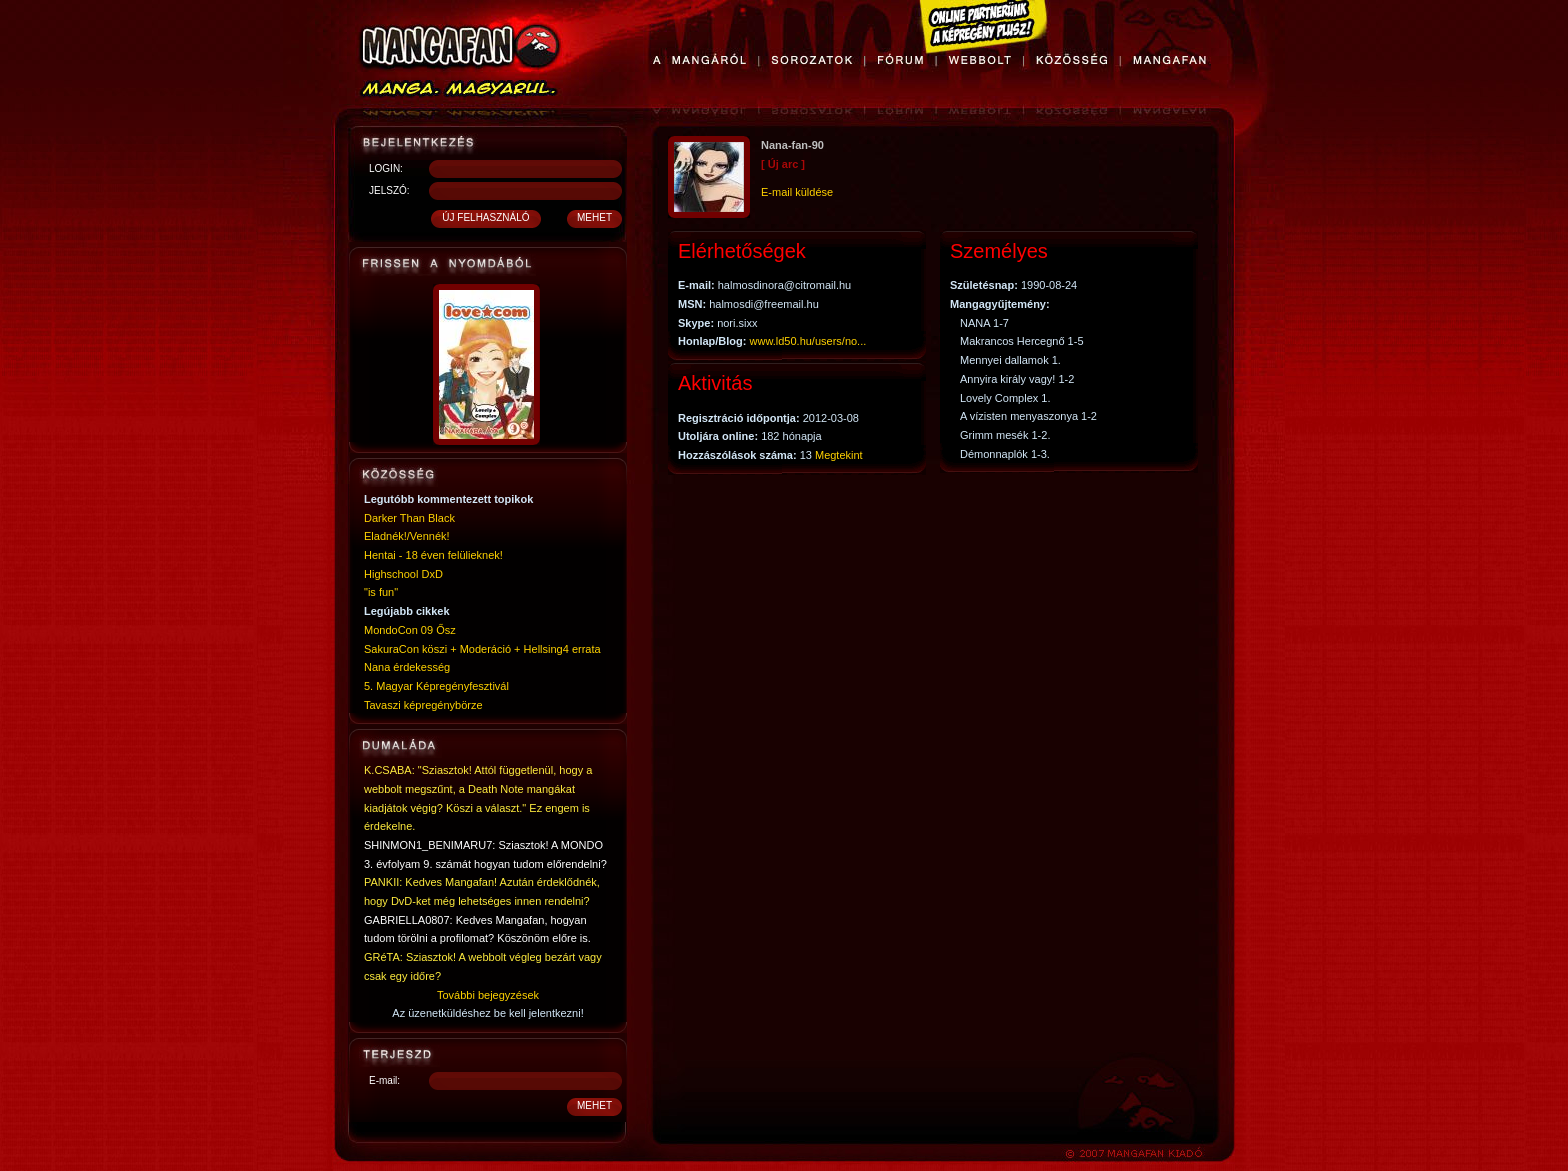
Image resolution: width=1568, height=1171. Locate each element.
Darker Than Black (409, 518)
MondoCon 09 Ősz (410, 630)
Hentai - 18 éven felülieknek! (433, 555)
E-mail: (384, 1080)
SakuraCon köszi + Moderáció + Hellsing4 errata (482, 649)
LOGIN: (386, 168)
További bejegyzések (488, 995)
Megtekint (839, 455)
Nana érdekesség (407, 667)
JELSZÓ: (389, 190)
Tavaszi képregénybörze (423, 705)
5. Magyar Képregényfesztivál (436, 686)
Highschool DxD (403, 574)
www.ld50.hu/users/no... (808, 341)
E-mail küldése (797, 192)
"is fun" (381, 592)
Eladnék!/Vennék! (407, 536)
